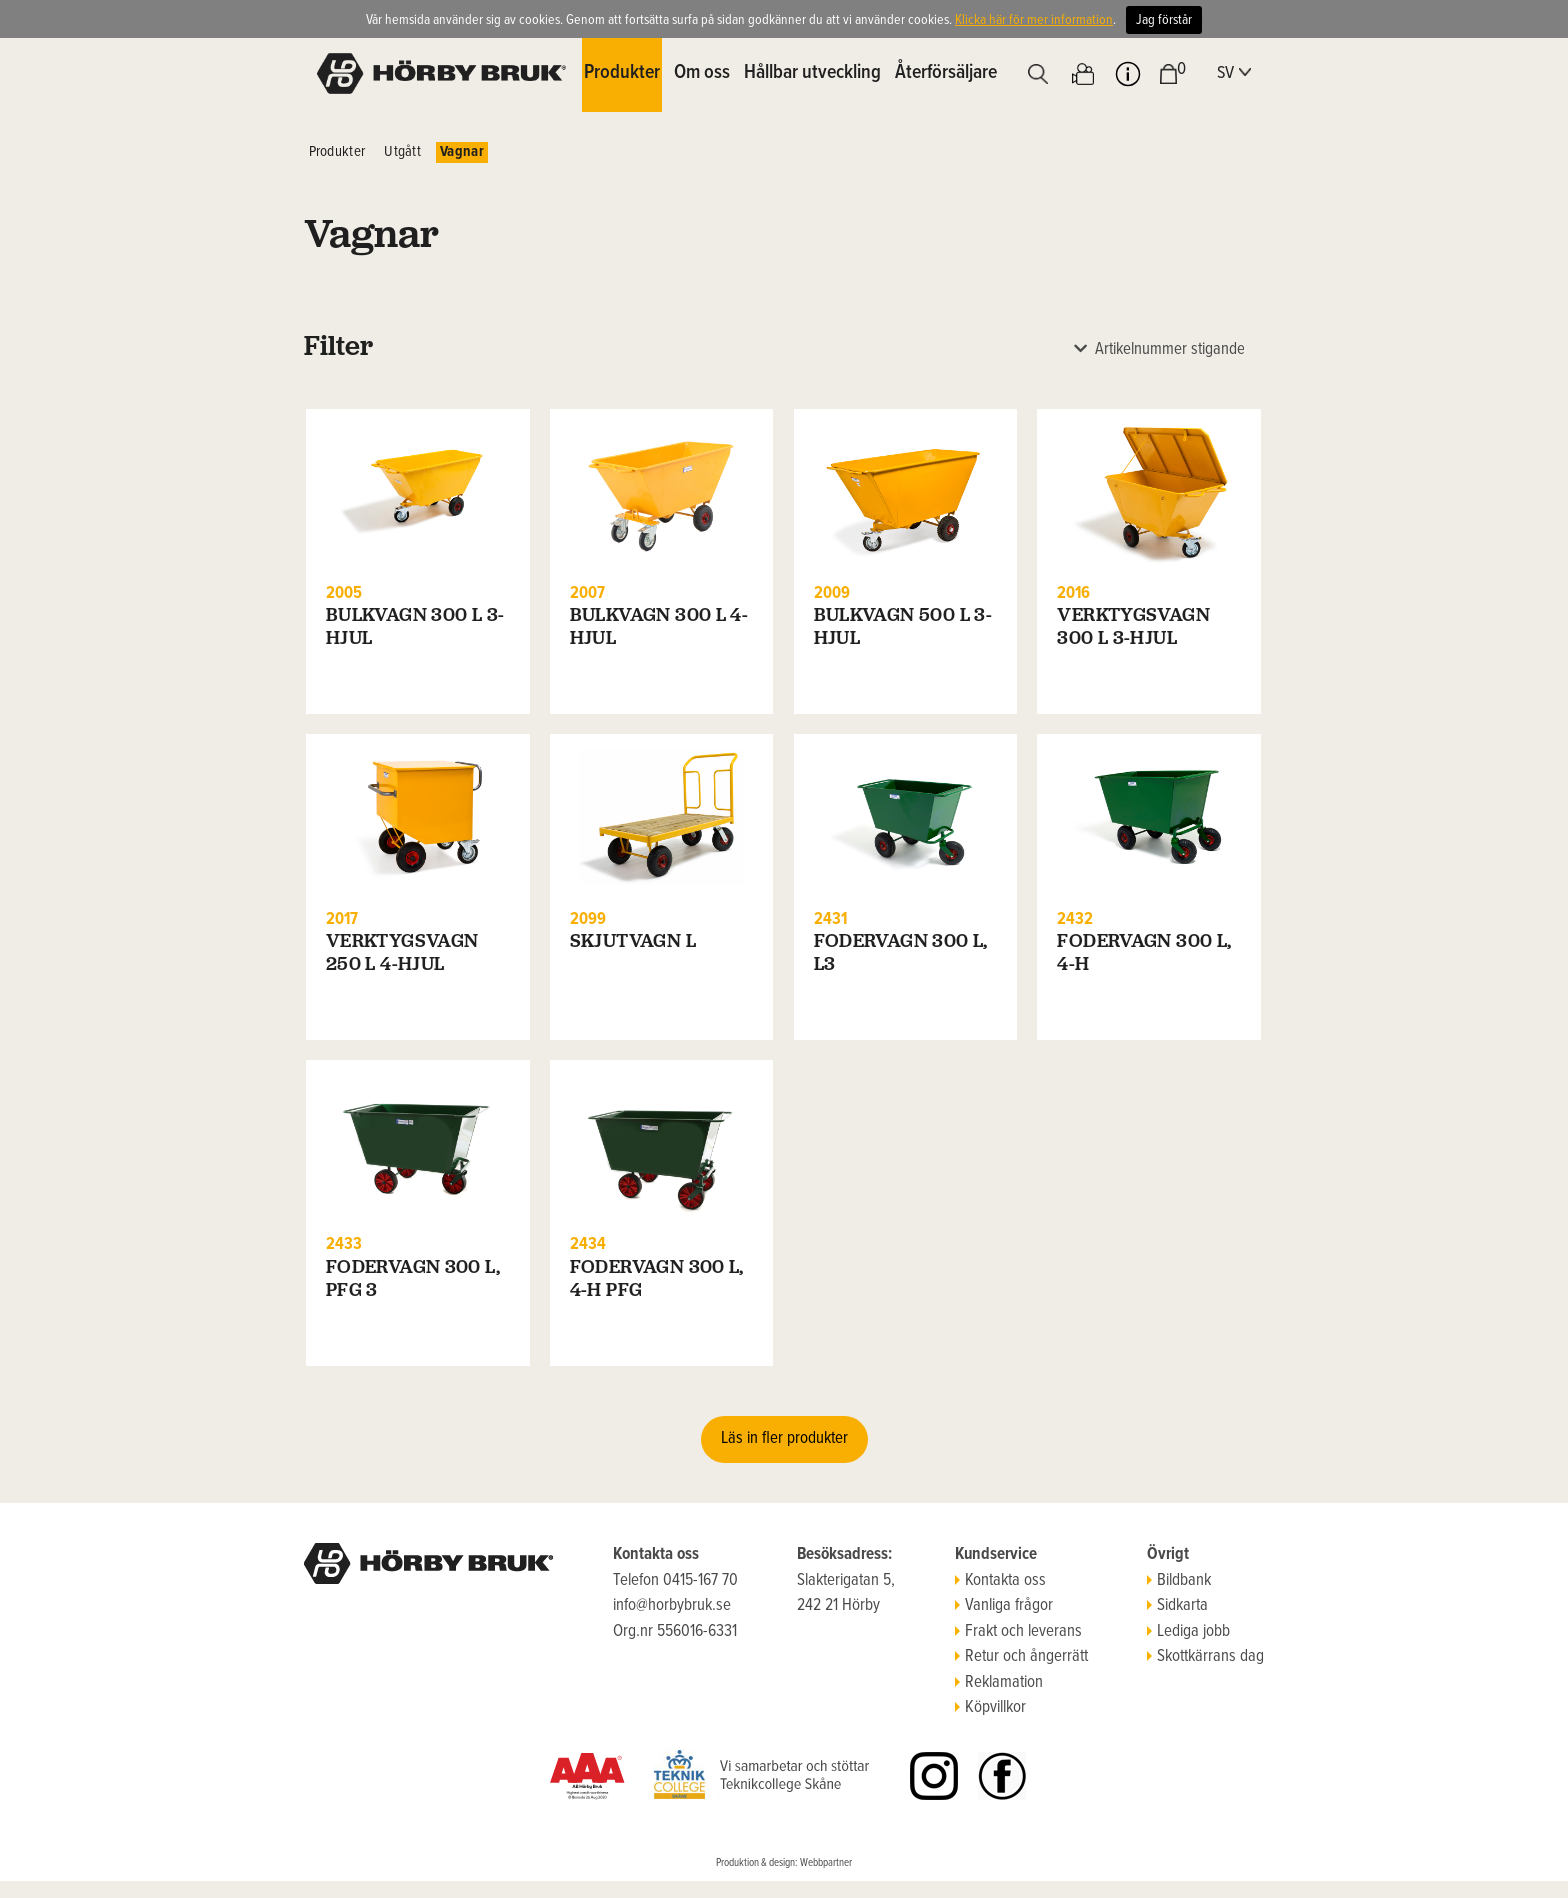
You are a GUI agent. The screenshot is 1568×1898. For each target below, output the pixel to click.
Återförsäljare (946, 73)
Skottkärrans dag (1205, 1657)
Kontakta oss (1000, 1581)
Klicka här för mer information (1034, 20)
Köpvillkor (990, 1708)
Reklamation (999, 1683)
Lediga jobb (1188, 1632)
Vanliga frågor (1004, 1606)
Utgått (402, 152)
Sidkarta (1177, 1606)
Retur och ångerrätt (1021, 1657)
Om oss (702, 73)
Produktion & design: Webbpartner (784, 1863)
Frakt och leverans (1018, 1632)
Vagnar (462, 152)
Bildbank (1179, 1581)
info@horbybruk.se (672, 1606)
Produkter (337, 152)
